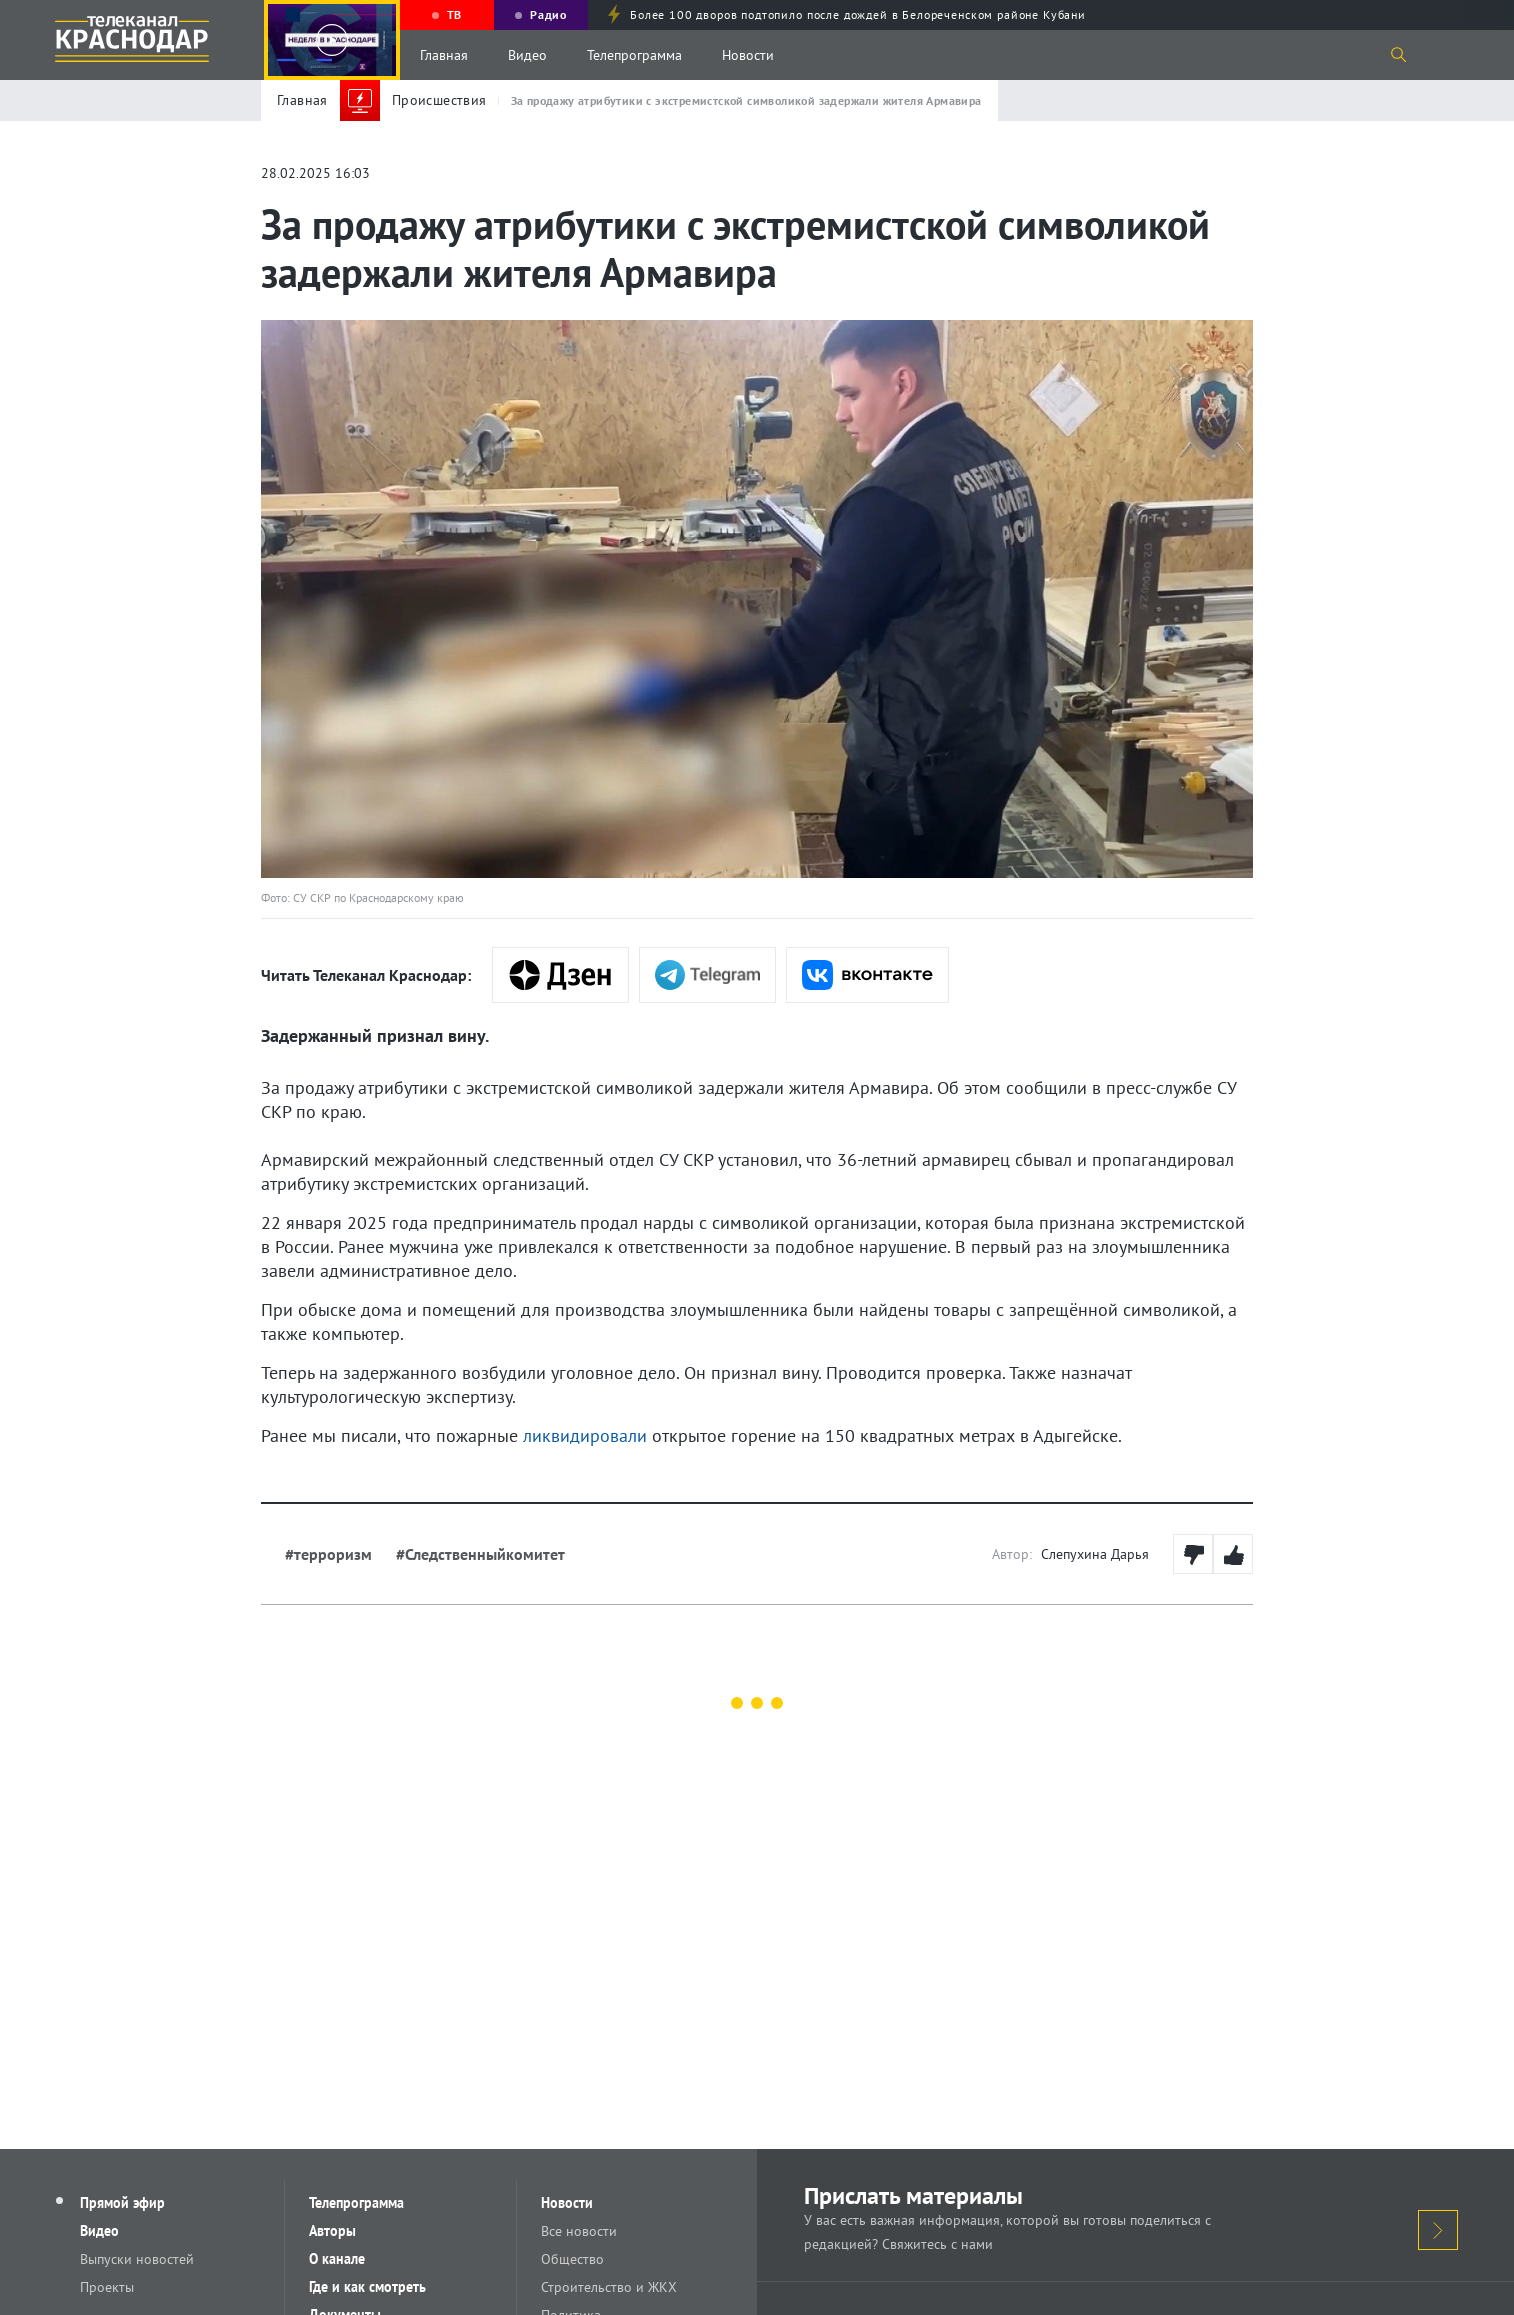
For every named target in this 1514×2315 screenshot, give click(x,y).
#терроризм (328, 1554)
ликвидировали (585, 1435)
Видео (527, 55)
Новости (748, 55)
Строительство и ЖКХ (609, 2287)
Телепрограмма (634, 55)
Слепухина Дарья (1095, 1554)
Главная (444, 55)
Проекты (107, 2287)
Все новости (579, 2231)
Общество (572, 2259)
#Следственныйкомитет (480, 1554)
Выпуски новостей (137, 2259)
